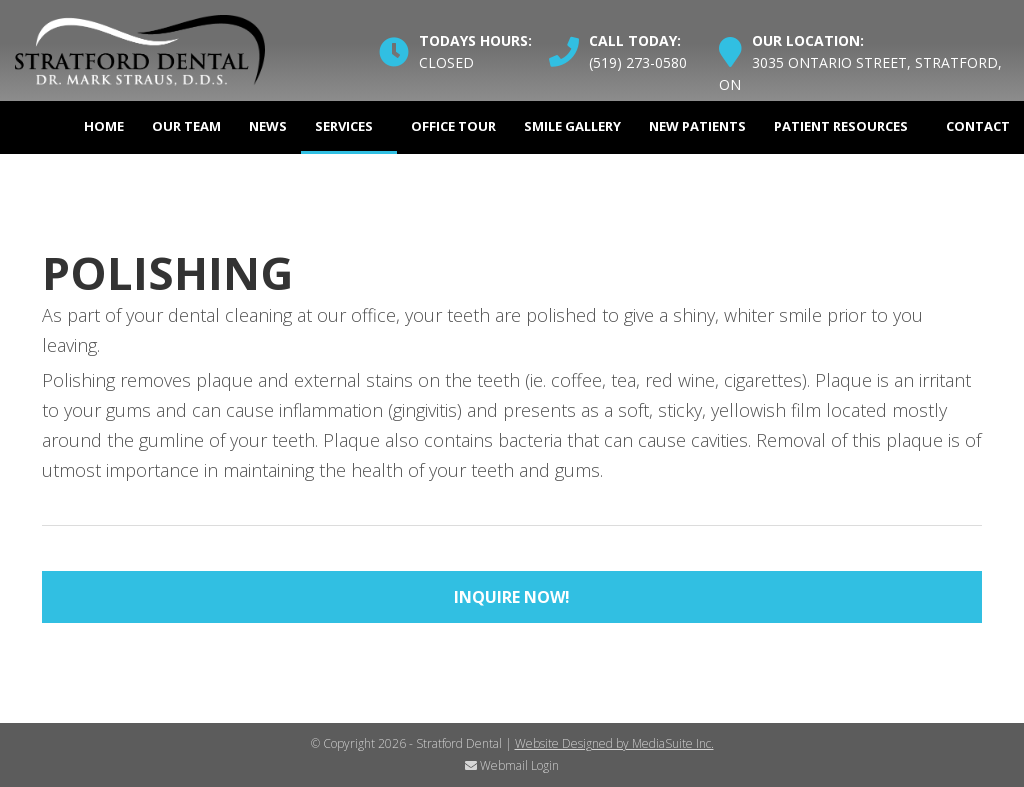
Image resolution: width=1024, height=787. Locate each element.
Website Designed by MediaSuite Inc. (614, 743)
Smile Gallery (572, 126)
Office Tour (453, 126)
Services (344, 126)
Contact (978, 126)
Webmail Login (512, 765)
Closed (446, 62)
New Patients (697, 126)
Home (104, 126)
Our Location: (808, 40)
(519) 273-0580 (638, 62)
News (268, 126)
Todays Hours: (475, 40)
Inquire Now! (512, 597)
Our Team (186, 126)
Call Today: (635, 40)
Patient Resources (841, 126)
